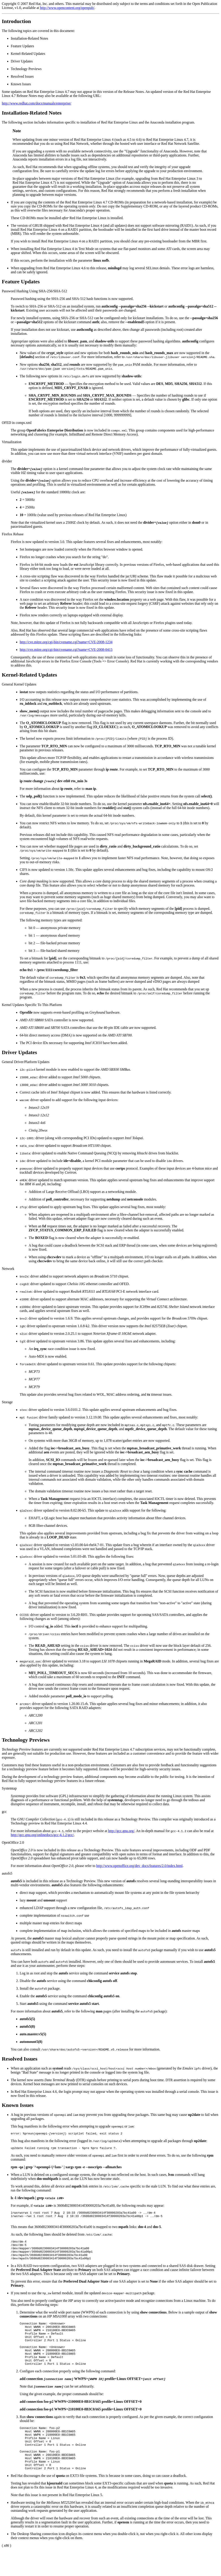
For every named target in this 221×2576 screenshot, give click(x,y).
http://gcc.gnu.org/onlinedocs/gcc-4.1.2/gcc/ (42, 1835)
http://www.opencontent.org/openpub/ (67, 8)
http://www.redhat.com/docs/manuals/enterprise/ (36, 103)
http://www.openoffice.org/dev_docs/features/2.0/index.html (139, 1866)
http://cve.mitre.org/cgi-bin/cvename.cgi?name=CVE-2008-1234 (66, 642)
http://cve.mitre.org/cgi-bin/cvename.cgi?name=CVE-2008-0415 (66, 649)
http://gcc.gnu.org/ (121, 1831)
